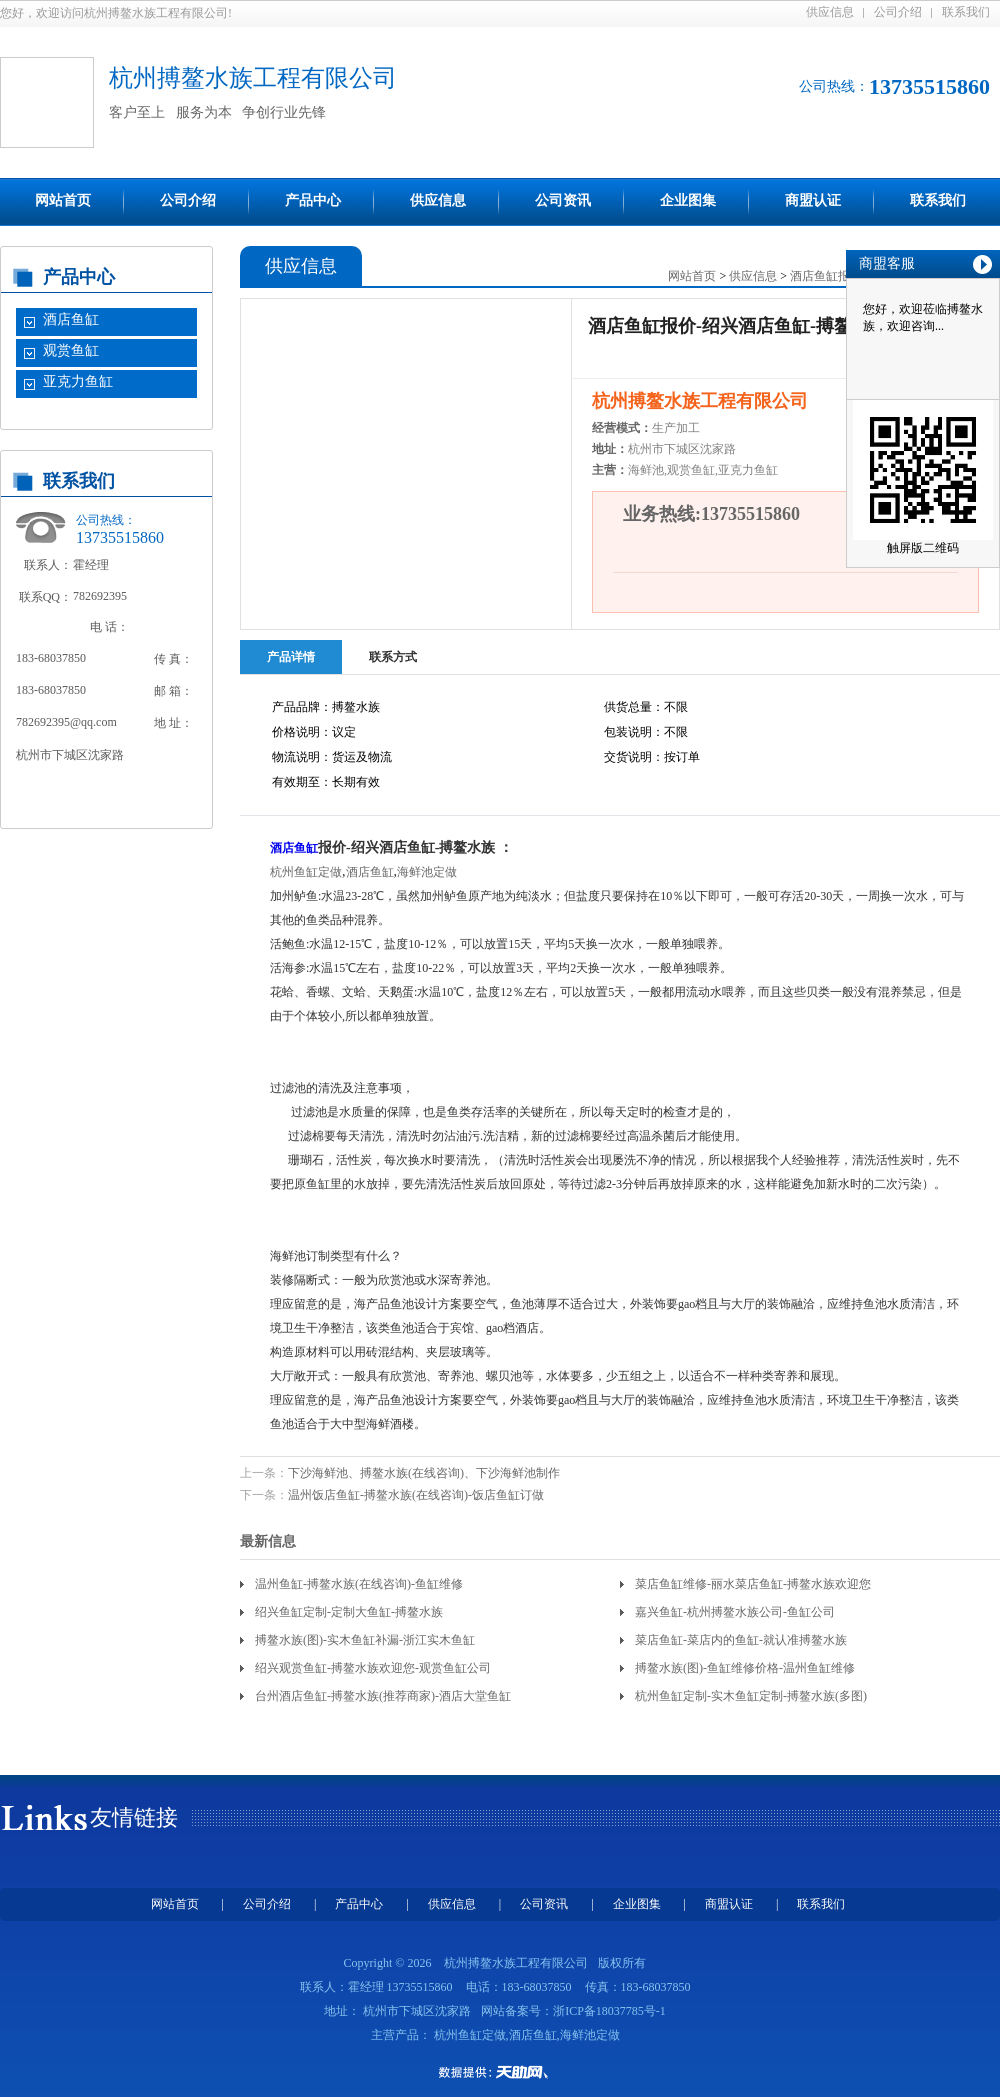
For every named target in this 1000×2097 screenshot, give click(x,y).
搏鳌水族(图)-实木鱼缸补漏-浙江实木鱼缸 (365, 1640)
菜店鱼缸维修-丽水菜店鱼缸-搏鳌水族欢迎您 (753, 1584)
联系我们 (966, 12)
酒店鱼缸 (71, 319)
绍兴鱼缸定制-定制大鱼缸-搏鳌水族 (349, 1612)
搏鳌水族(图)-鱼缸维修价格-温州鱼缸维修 (745, 1668)
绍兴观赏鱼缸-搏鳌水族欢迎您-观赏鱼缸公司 (373, 1668)
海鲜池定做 (427, 872)
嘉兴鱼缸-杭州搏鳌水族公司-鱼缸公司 (735, 1612)
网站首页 (63, 200)
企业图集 (688, 200)
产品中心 (313, 200)
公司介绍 (898, 12)
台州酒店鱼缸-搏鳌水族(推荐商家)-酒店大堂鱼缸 (383, 1696)
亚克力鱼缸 (78, 381)
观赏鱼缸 (71, 350)
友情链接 (134, 1817)
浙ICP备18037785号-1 (609, 2011)
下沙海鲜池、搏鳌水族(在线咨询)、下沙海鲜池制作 (424, 1473)
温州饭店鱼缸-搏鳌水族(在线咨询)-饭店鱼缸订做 (416, 1495)
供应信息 (830, 12)
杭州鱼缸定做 (306, 872)
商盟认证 (813, 200)
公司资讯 (563, 200)
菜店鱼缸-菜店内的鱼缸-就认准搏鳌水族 (741, 1640)
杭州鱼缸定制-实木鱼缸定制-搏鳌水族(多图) (751, 1696)
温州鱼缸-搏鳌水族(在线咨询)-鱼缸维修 (359, 1584)
